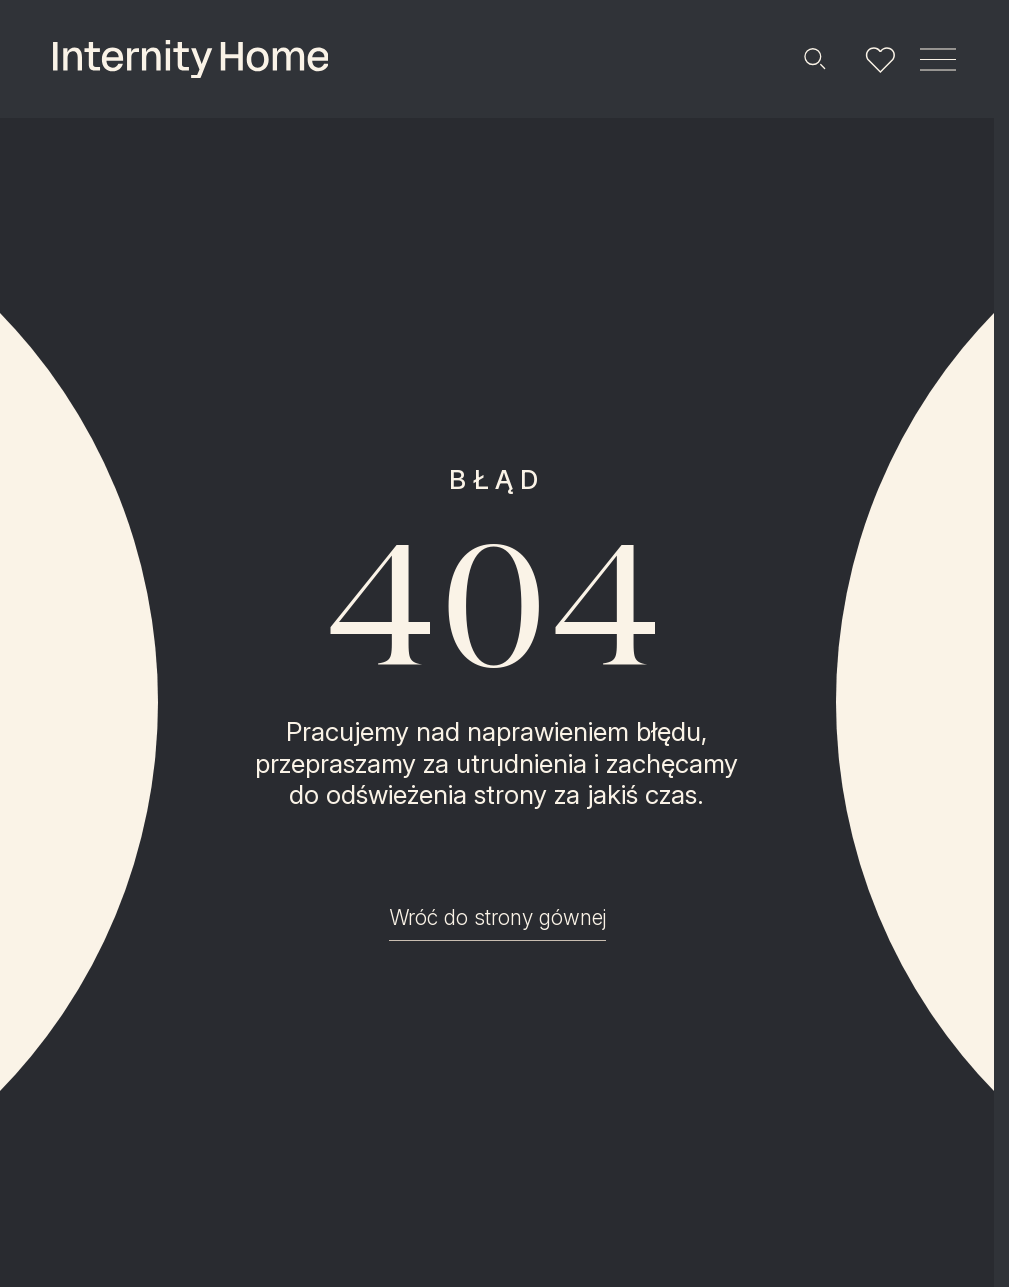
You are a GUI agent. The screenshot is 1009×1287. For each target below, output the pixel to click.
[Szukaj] (814, 59)
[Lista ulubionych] (880, 59)
